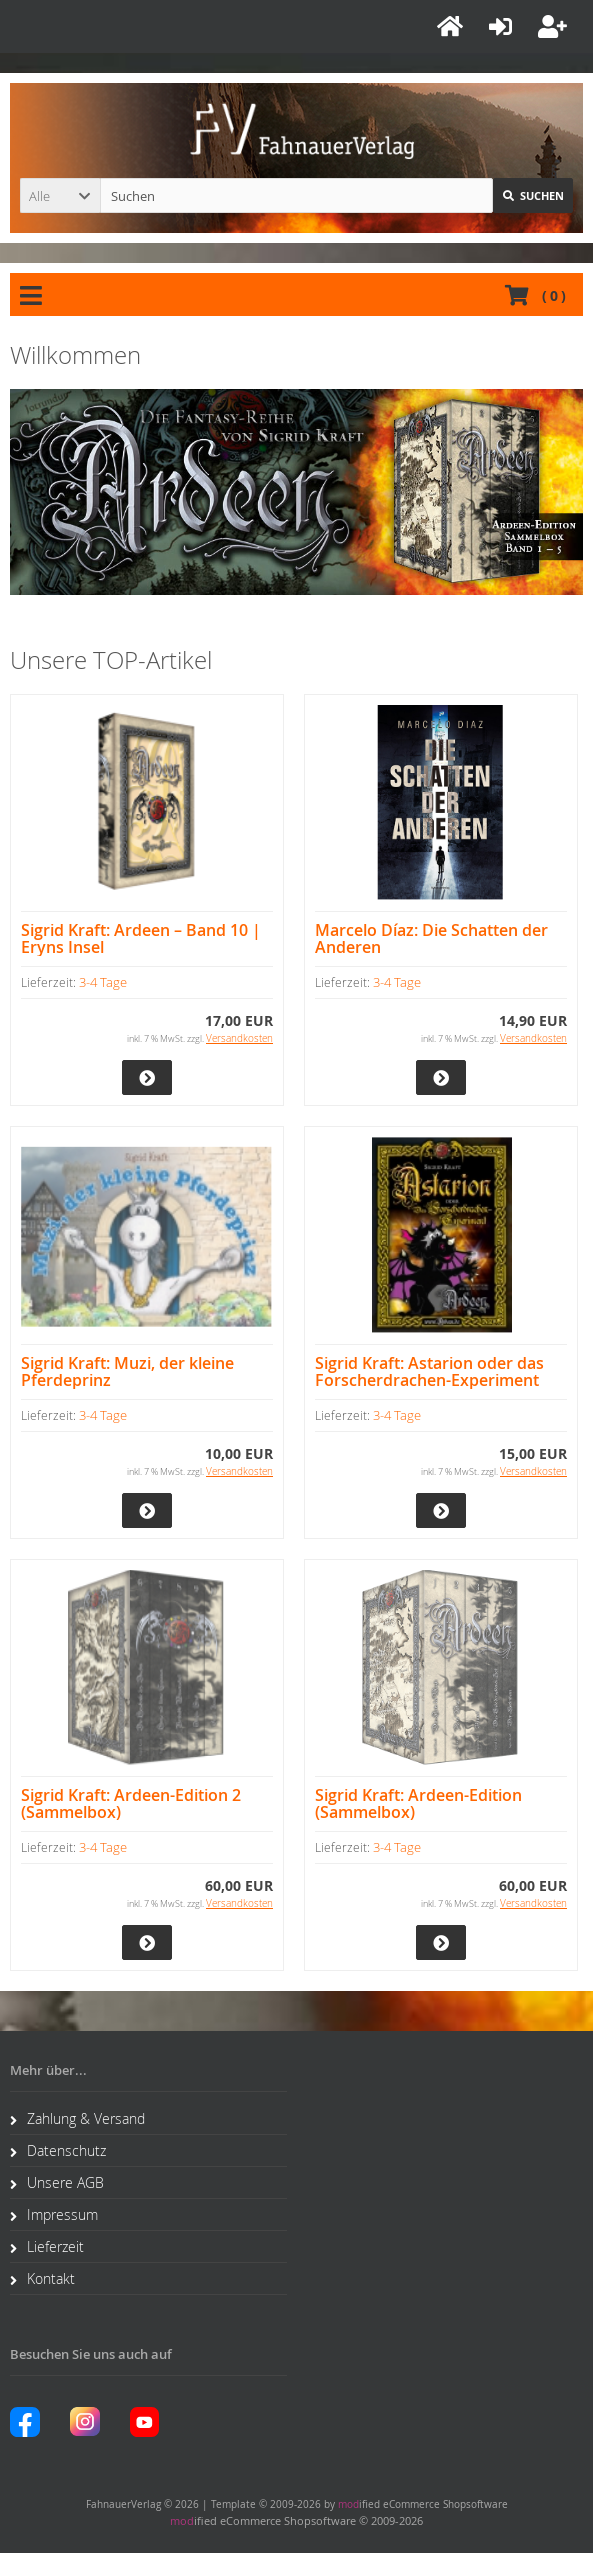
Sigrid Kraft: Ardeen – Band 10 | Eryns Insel (141, 939)
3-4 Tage (103, 982)
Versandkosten (239, 1038)
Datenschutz (58, 2150)
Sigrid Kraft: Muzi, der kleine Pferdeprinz (127, 1372)
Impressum (54, 2214)
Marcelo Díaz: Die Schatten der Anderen (431, 939)
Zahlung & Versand (77, 2118)
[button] (60, 195)
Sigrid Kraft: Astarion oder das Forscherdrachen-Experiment (429, 1372)
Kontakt (42, 2278)
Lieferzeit (47, 2246)
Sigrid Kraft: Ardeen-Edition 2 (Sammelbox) (131, 1804)
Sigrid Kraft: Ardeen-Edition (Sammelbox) (418, 1804)
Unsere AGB (57, 2182)
